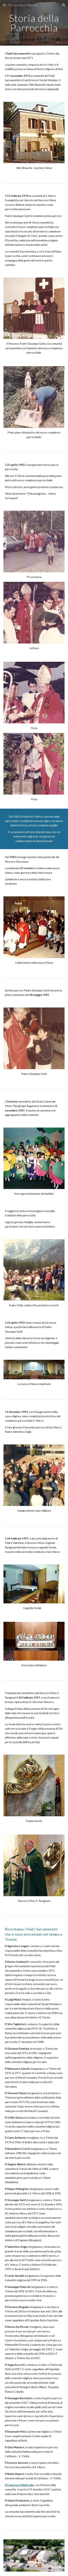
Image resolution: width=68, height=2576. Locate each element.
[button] (4, 5)
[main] (34, 23)
